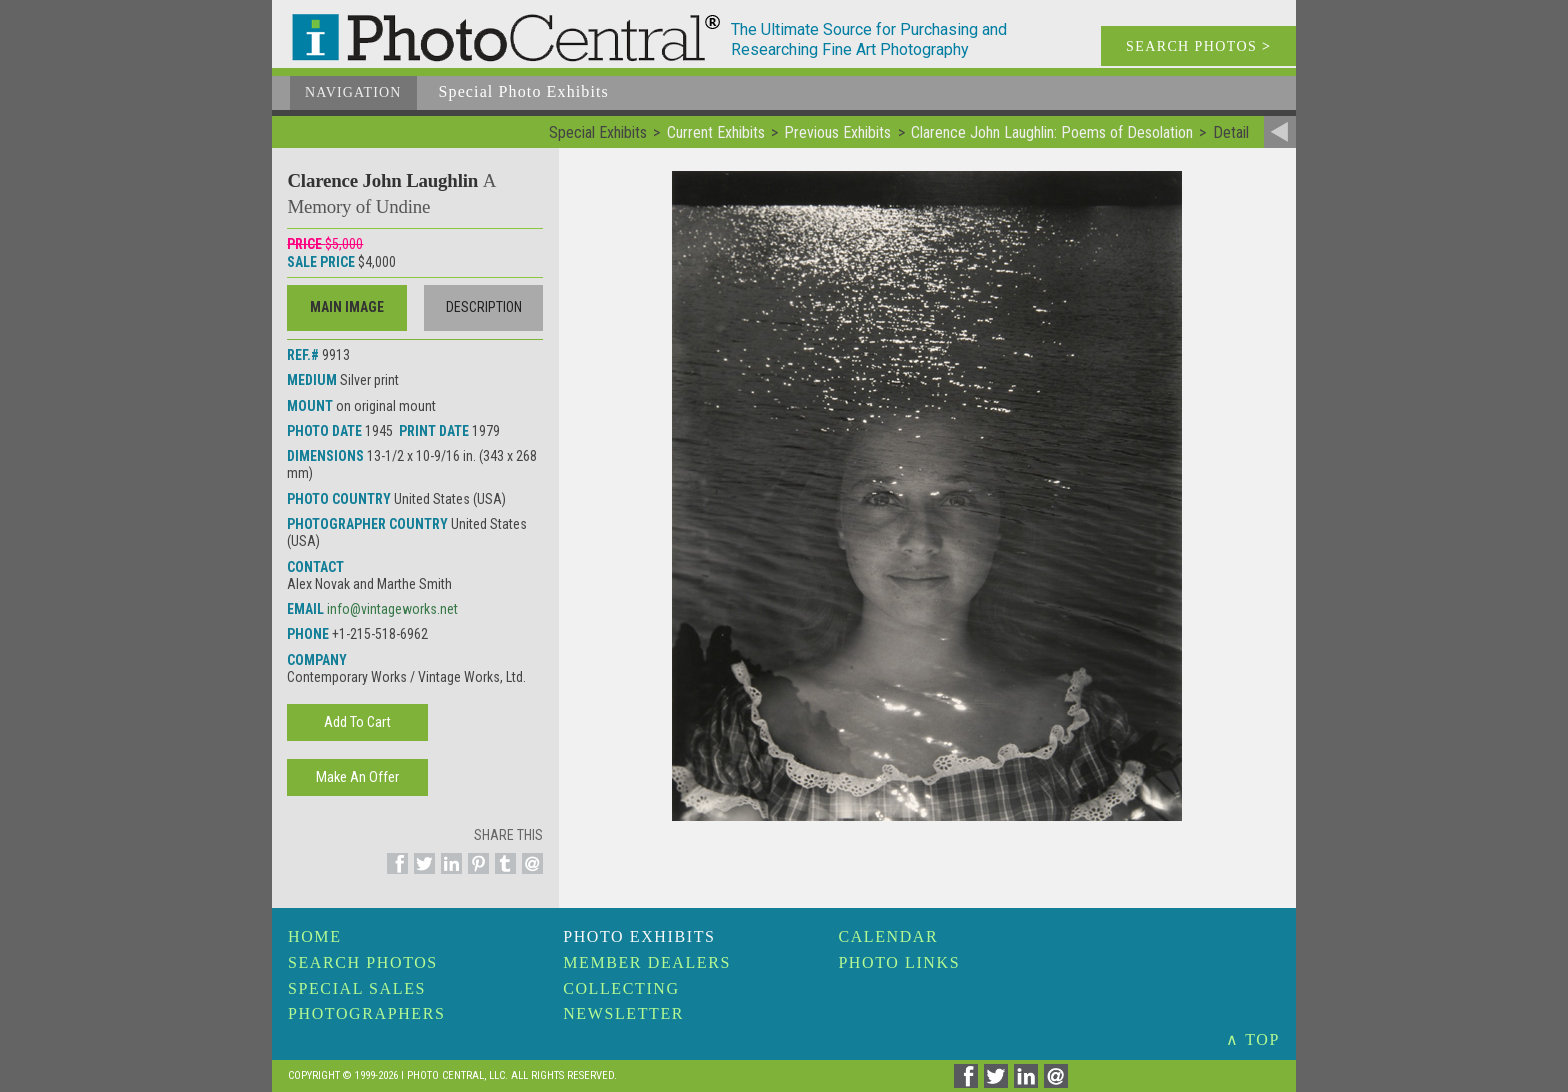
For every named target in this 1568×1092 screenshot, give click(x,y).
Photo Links (899, 962)
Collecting (621, 988)
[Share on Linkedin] (448, 875)
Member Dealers (647, 962)
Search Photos (363, 962)
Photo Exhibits (639, 936)
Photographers (366, 1013)
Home (315, 936)
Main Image (347, 307)
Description (484, 307)
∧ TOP (1253, 1039)
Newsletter (623, 1013)
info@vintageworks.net (392, 609)
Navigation (353, 92)
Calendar (888, 936)
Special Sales (357, 988)
